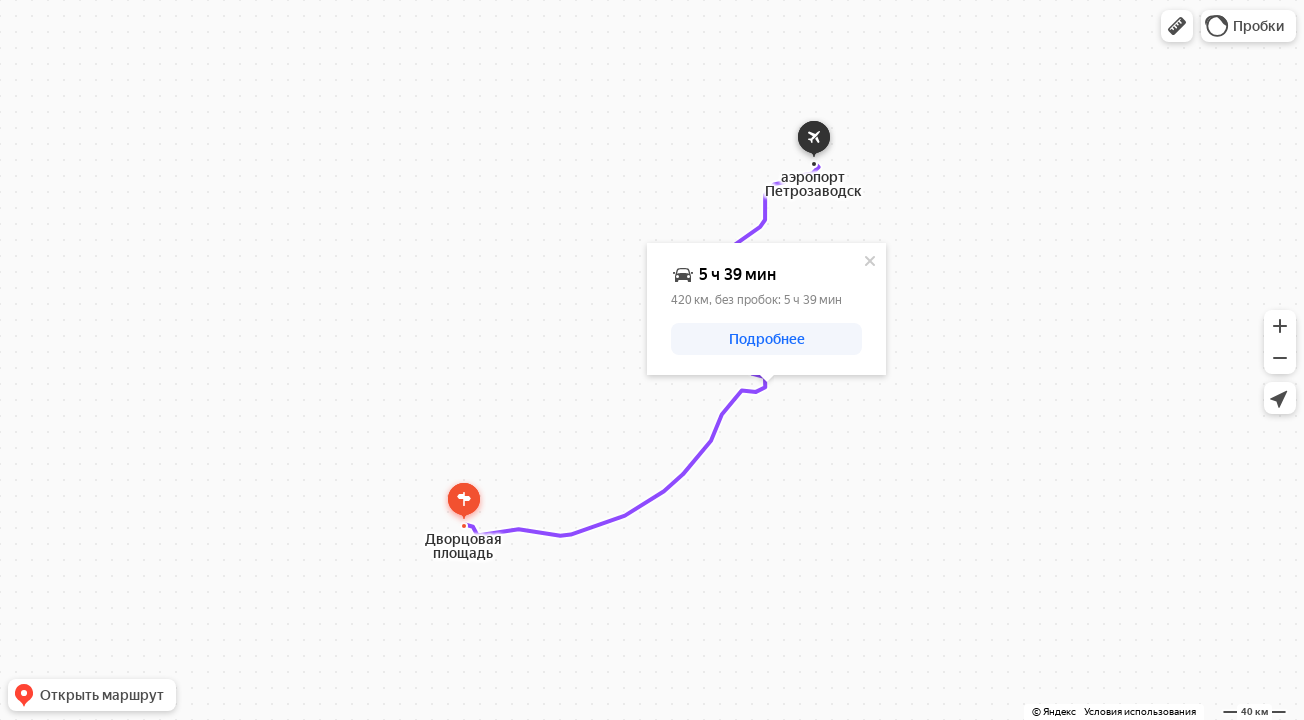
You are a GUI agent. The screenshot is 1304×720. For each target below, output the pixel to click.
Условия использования (1140, 711)
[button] (1177, 26)
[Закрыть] (870, 261)
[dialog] (766, 309)
